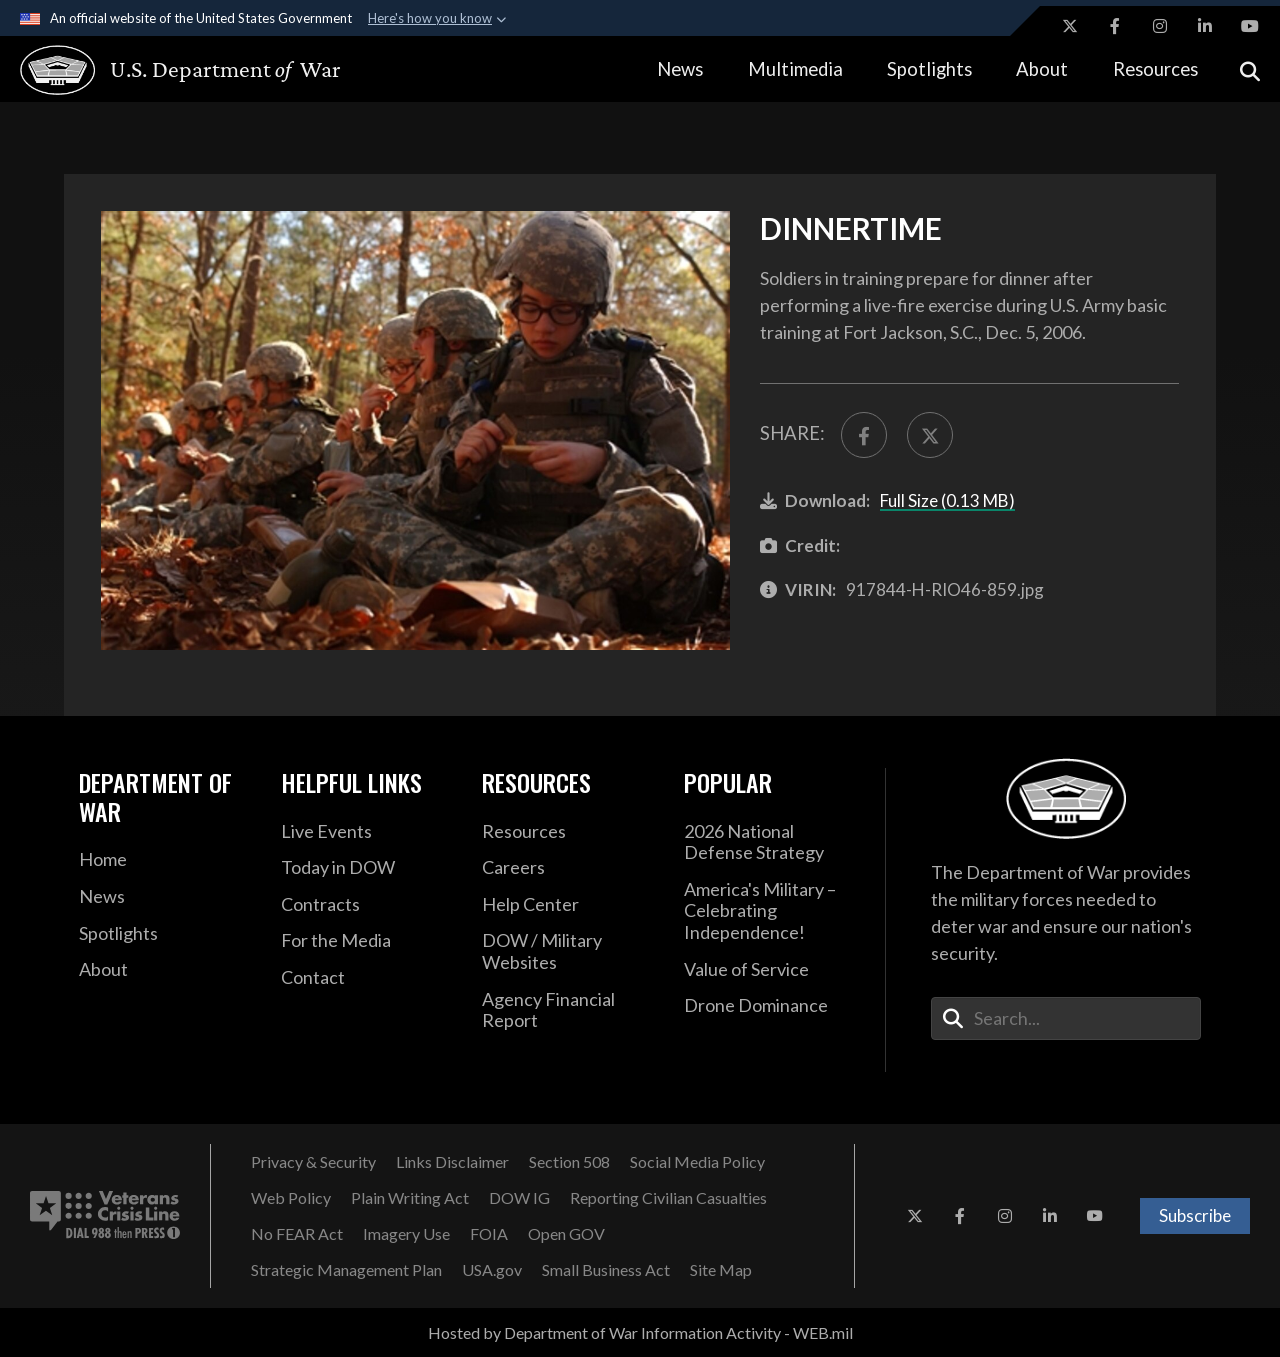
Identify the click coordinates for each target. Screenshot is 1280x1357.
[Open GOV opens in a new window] (566, 1234)
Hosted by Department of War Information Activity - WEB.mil (640, 1332)
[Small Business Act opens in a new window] (606, 1270)
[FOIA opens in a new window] (489, 1234)
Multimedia (795, 69)
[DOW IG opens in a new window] (519, 1198)
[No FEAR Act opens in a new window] (297, 1234)
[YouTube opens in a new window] (1250, 26)
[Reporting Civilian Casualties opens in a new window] (668, 1198)
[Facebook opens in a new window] (1115, 26)
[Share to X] (930, 435)
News (680, 69)
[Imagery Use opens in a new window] (406, 1234)
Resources (1155, 69)
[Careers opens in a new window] (568, 868)
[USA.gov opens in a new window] (492, 1270)
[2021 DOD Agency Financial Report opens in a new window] (568, 1010)
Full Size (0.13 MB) (947, 500)
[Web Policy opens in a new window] (291, 1198)
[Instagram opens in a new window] (1160, 26)
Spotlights (929, 69)
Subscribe (1195, 1215)
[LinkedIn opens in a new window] (1205, 26)
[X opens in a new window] (1070, 26)
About (1042, 69)
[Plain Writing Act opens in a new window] (410, 1198)
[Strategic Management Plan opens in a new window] (346, 1270)
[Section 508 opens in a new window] (569, 1162)
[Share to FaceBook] (864, 435)
